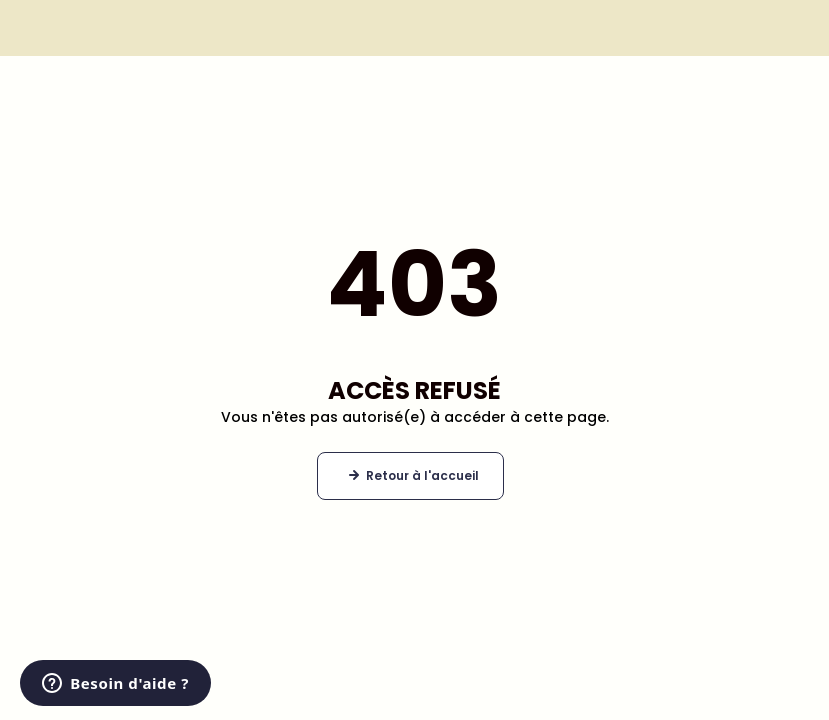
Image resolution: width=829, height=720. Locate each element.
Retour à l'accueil (422, 475)
